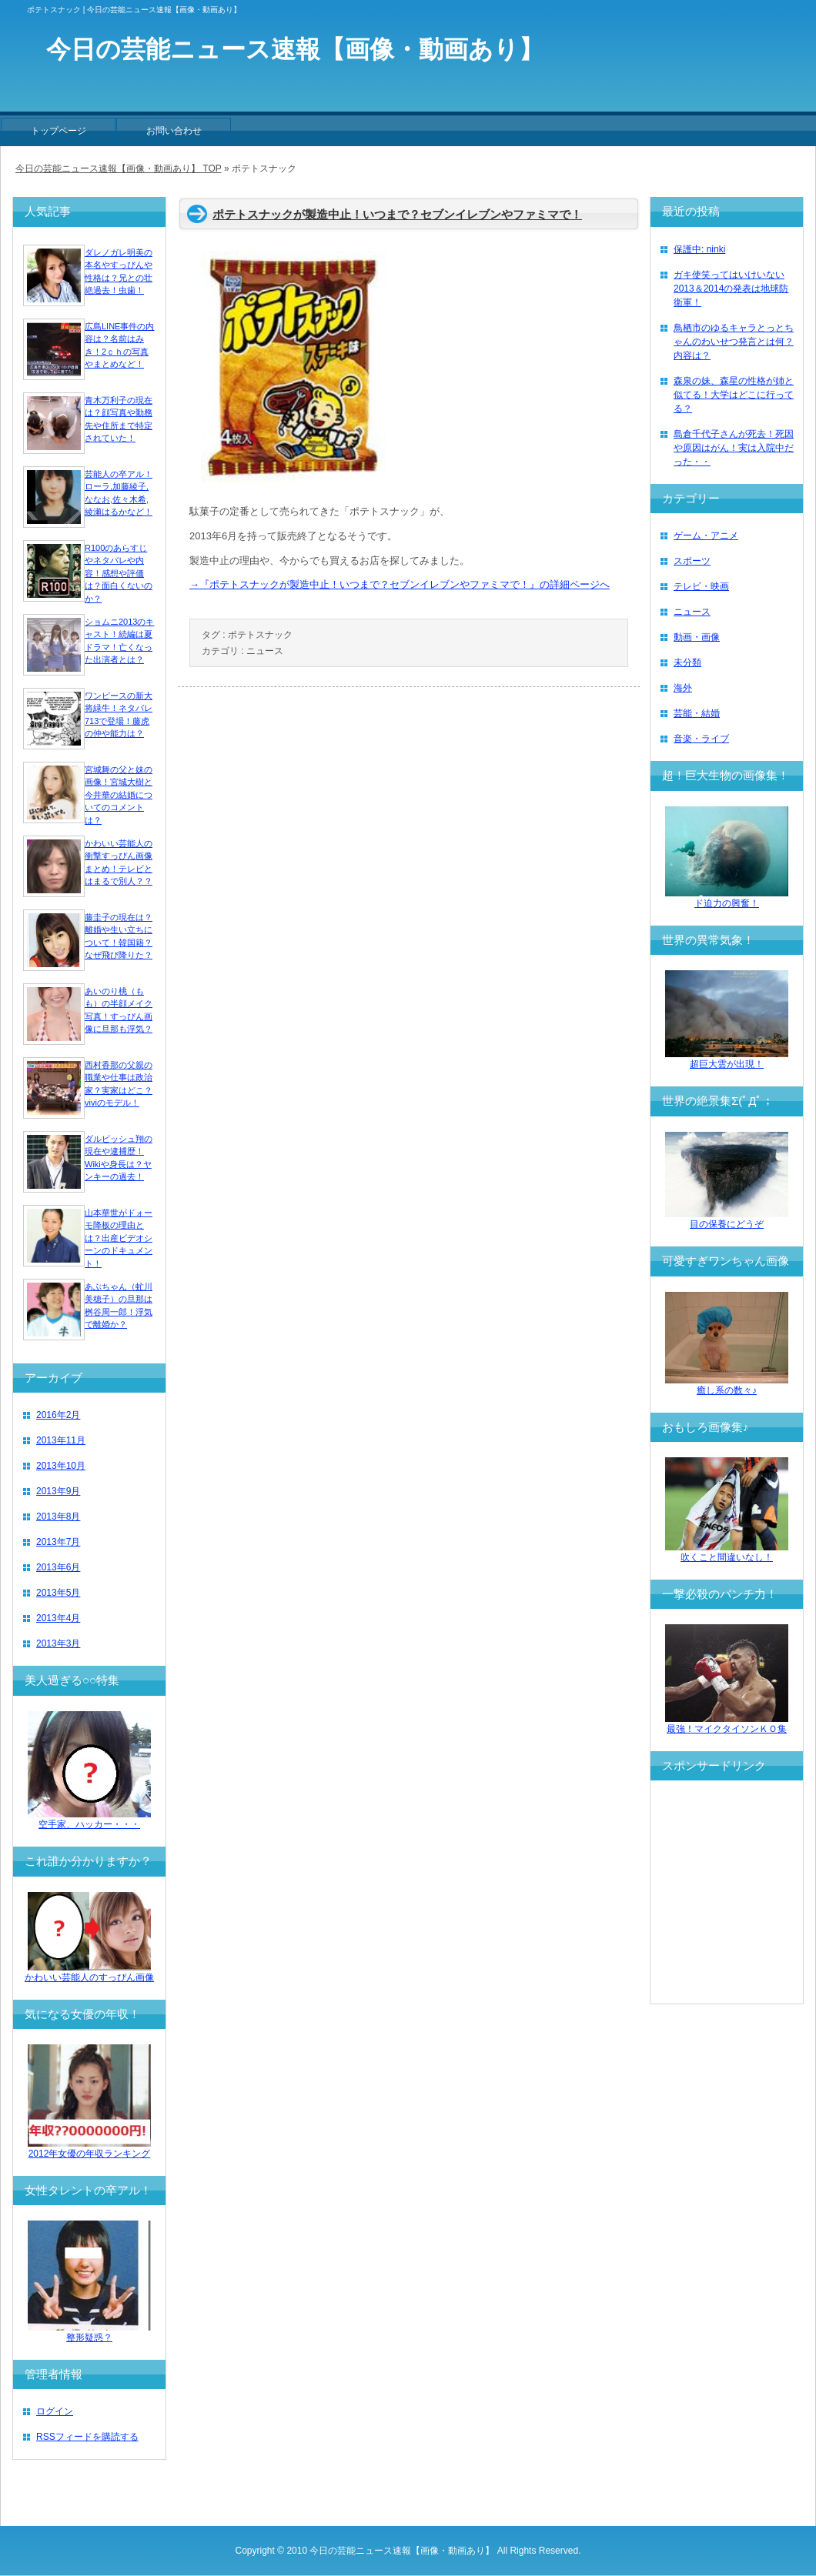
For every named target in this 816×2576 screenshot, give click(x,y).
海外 (683, 687)
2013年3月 (58, 1643)
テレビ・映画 (701, 586)
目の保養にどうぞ (726, 1219)
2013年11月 (60, 1440)
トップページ (58, 130)
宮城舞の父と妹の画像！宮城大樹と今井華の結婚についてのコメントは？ (118, 795)
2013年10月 (60, 1465)
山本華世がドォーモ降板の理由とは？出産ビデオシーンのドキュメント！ (118, 1238)
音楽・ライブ (701, 738)
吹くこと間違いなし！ (726, 1552)
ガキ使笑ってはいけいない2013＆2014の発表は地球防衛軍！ (731, 288)
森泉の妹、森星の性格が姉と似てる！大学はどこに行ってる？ (734, 394)
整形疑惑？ (89, 2332)
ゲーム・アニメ (706, 535)
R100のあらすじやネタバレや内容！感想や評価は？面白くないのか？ (118, 573)
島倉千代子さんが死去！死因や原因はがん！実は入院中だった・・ (734, 448)
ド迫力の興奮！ (726, 898)
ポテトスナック (260, 634)
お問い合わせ (174, 130)
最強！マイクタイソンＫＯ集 (726, 1723)
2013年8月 (58, 1516)
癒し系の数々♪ (726, 1385)
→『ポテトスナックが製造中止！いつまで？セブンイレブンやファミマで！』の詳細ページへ (399, 584)
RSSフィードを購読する (87, 2436)
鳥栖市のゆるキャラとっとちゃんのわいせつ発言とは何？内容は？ (734, 341)
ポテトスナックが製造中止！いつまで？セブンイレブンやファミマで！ (397, 214)
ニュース (264, 651)
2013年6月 (58, 1567)
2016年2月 (58, 1415)
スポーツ (692, 561)
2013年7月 (58, 1542)
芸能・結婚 (697, 713)
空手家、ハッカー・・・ (89, 1819)
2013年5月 (58, 1592)
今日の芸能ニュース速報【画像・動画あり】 (401, 2550)
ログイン (54, 2411)
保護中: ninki (699, 249)
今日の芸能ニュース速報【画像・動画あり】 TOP (118, 168)
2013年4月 (58, 1618)
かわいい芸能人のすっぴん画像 (89, 1972)
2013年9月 (58, 1491)
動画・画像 (697, 637)
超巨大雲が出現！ (726, 1059)
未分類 (687, 662)
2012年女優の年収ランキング (89, 2148)
